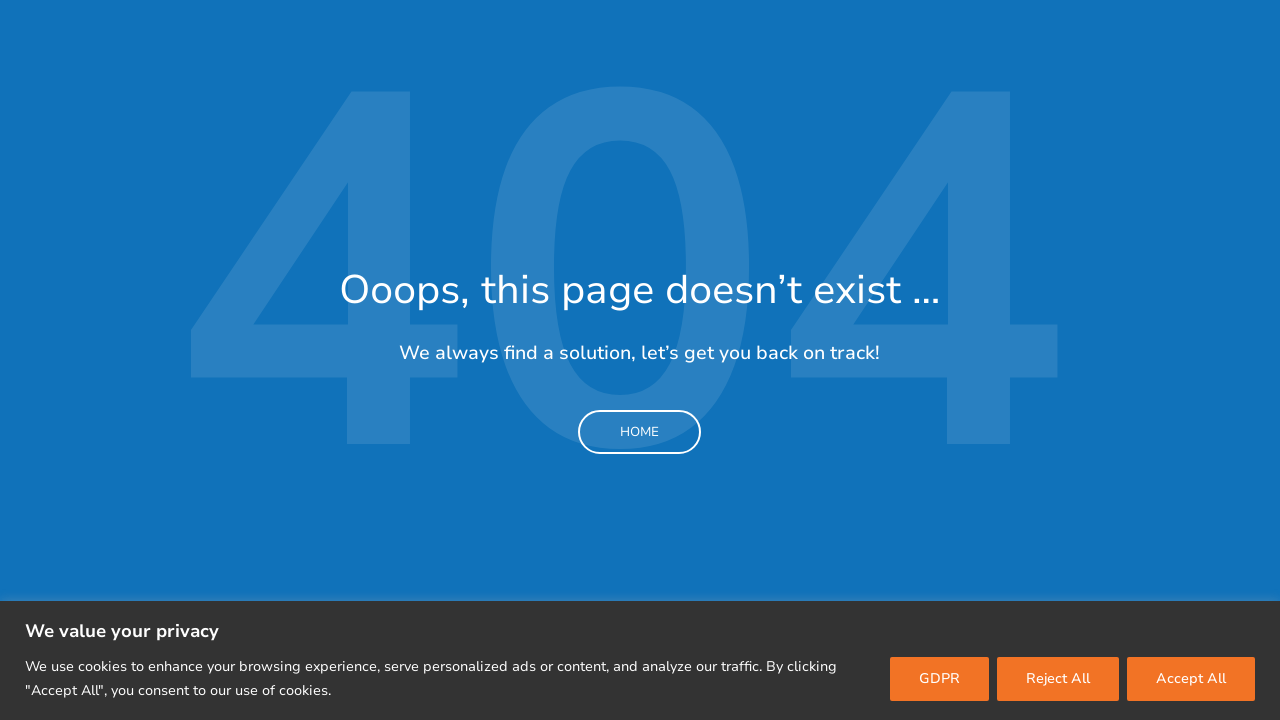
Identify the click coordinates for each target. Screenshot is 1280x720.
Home (639, 432)
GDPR (939, 678)
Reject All (1058, 678)
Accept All (1191, 678)
